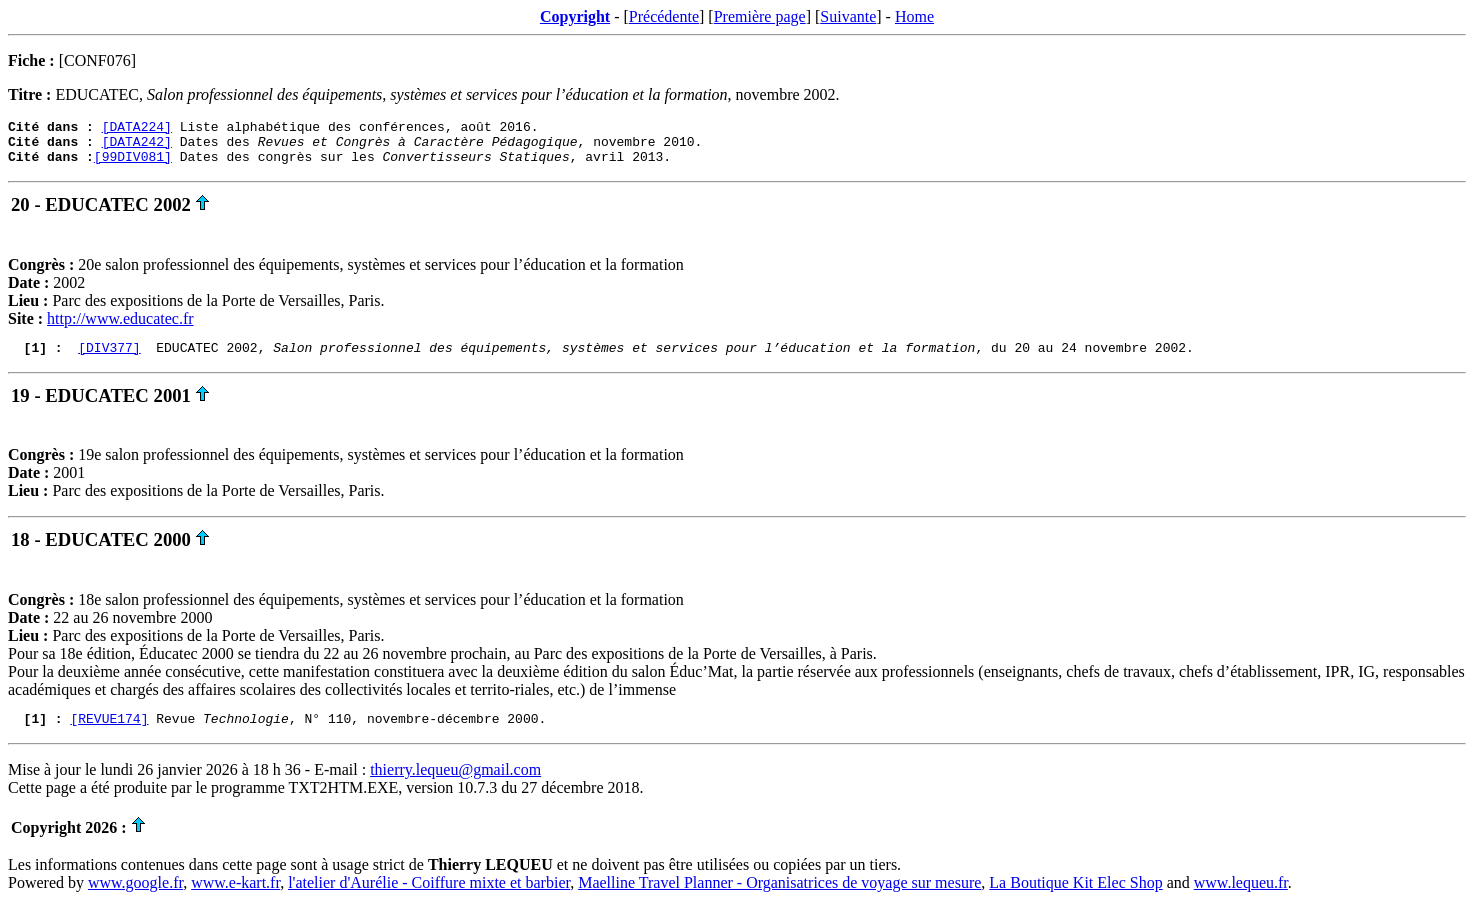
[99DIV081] (133, 165)
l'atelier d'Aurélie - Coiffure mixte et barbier (429, 897)
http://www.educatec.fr (120, 327)
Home (914, 16)
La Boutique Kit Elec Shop (1075, 897)
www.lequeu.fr (1241, 897)
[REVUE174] (109, 733)
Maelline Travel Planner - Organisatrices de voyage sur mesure (779, 897)
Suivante (848, 16)
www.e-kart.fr (235, 897)
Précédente (664, 16)
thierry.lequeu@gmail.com (455, 784)
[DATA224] (137, 129)
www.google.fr (135, 897)
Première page (760, 16)
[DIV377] (109, 359)
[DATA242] (137, 147)
